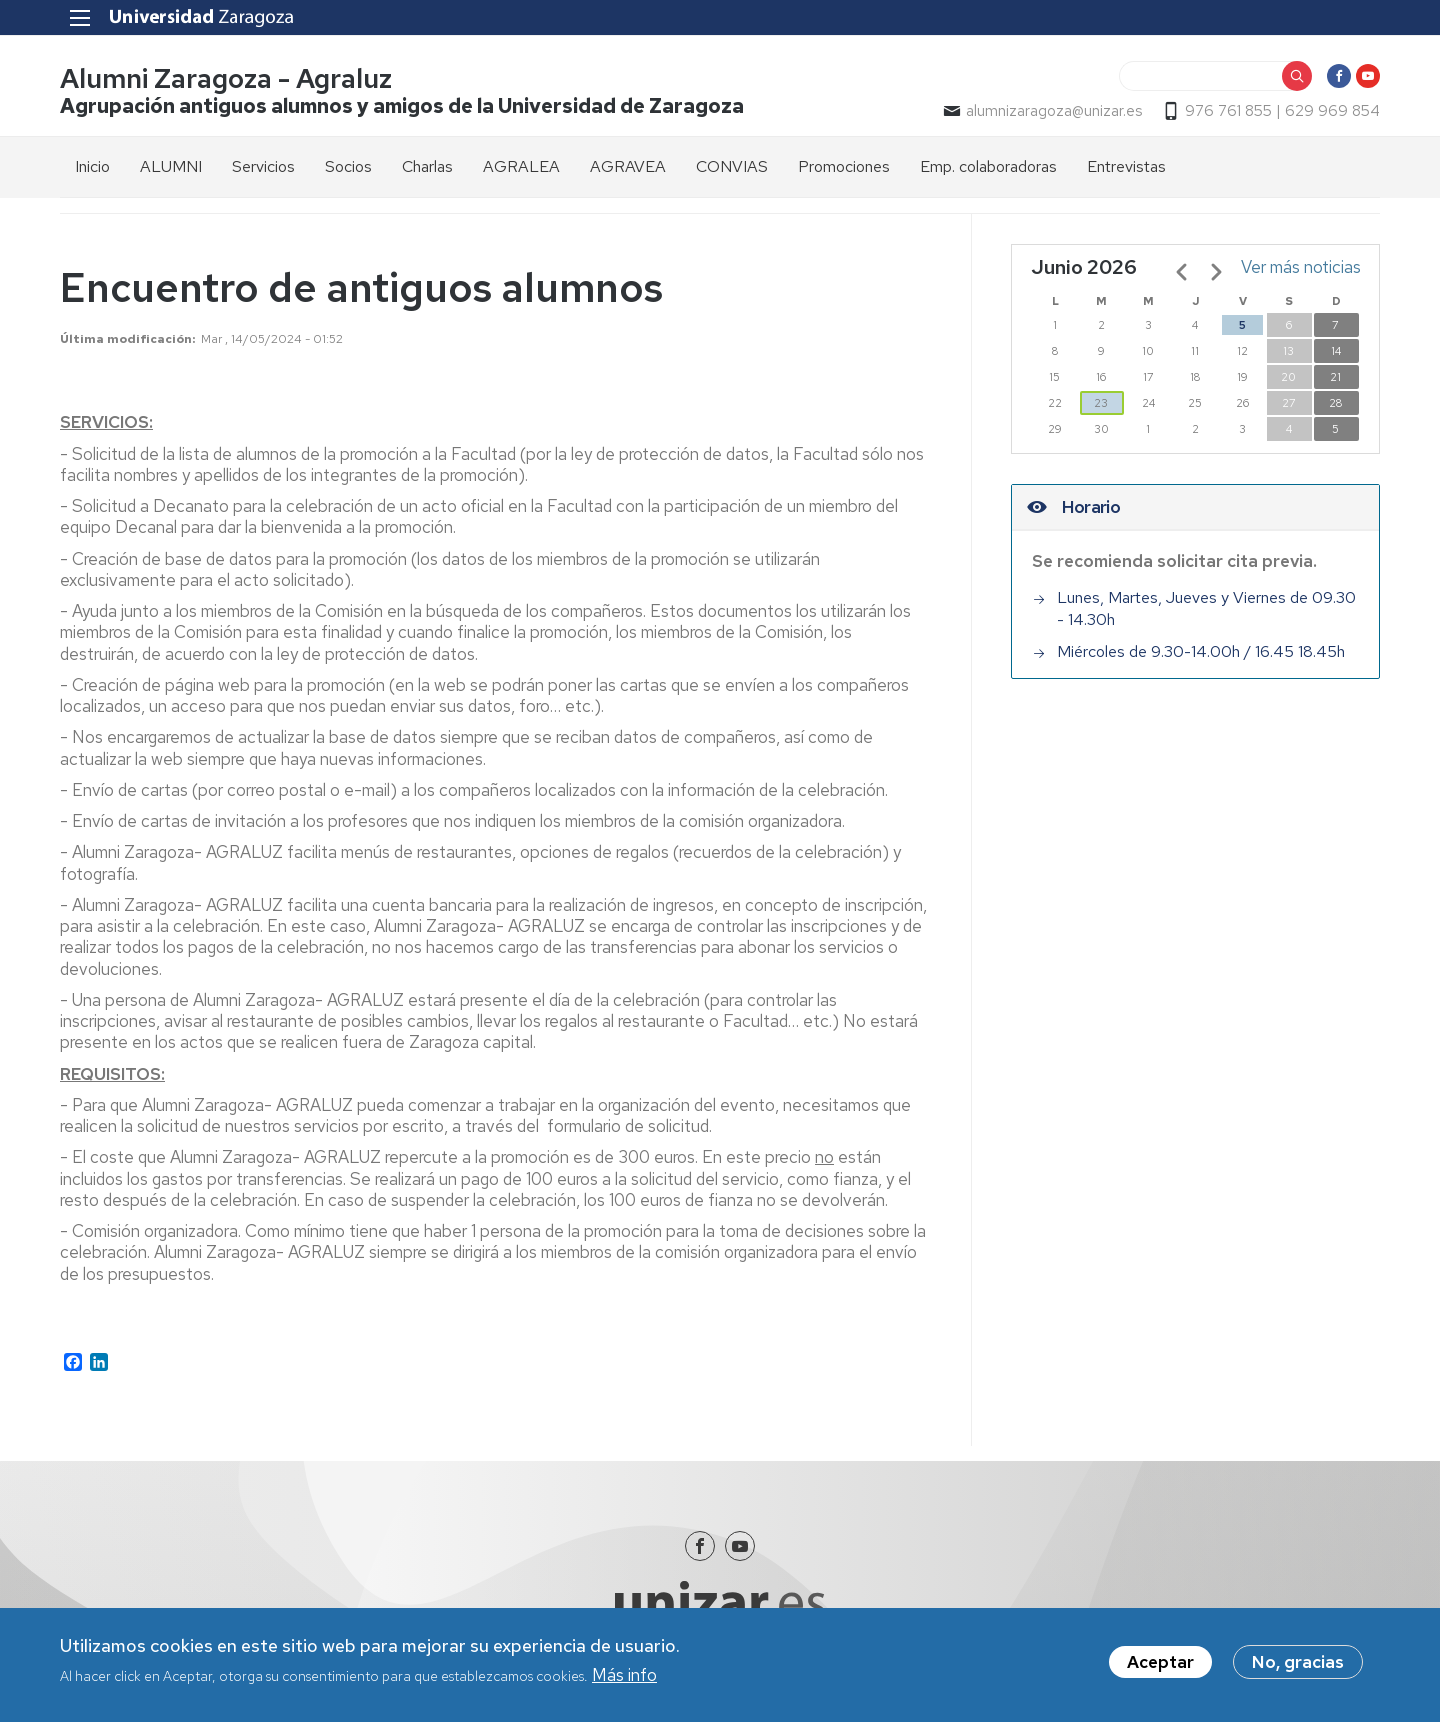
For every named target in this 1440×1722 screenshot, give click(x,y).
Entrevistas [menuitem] (1126, 166)
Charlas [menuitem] (427, 166)
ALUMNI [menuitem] (171, 166)
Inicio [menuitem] (92, 166)
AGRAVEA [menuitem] (628, 166)
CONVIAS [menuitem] (732, 166)
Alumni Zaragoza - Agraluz (226, 78)
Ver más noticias (1301, 267)
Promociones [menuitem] (844, 166)
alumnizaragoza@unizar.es (1054, 111)
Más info (624, 1679)
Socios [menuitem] (348, 166)
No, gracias (1298, 1666)
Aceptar (1160, 1666)
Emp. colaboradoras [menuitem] (988, 166)
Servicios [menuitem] (263, 166)
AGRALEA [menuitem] (521, 166)
